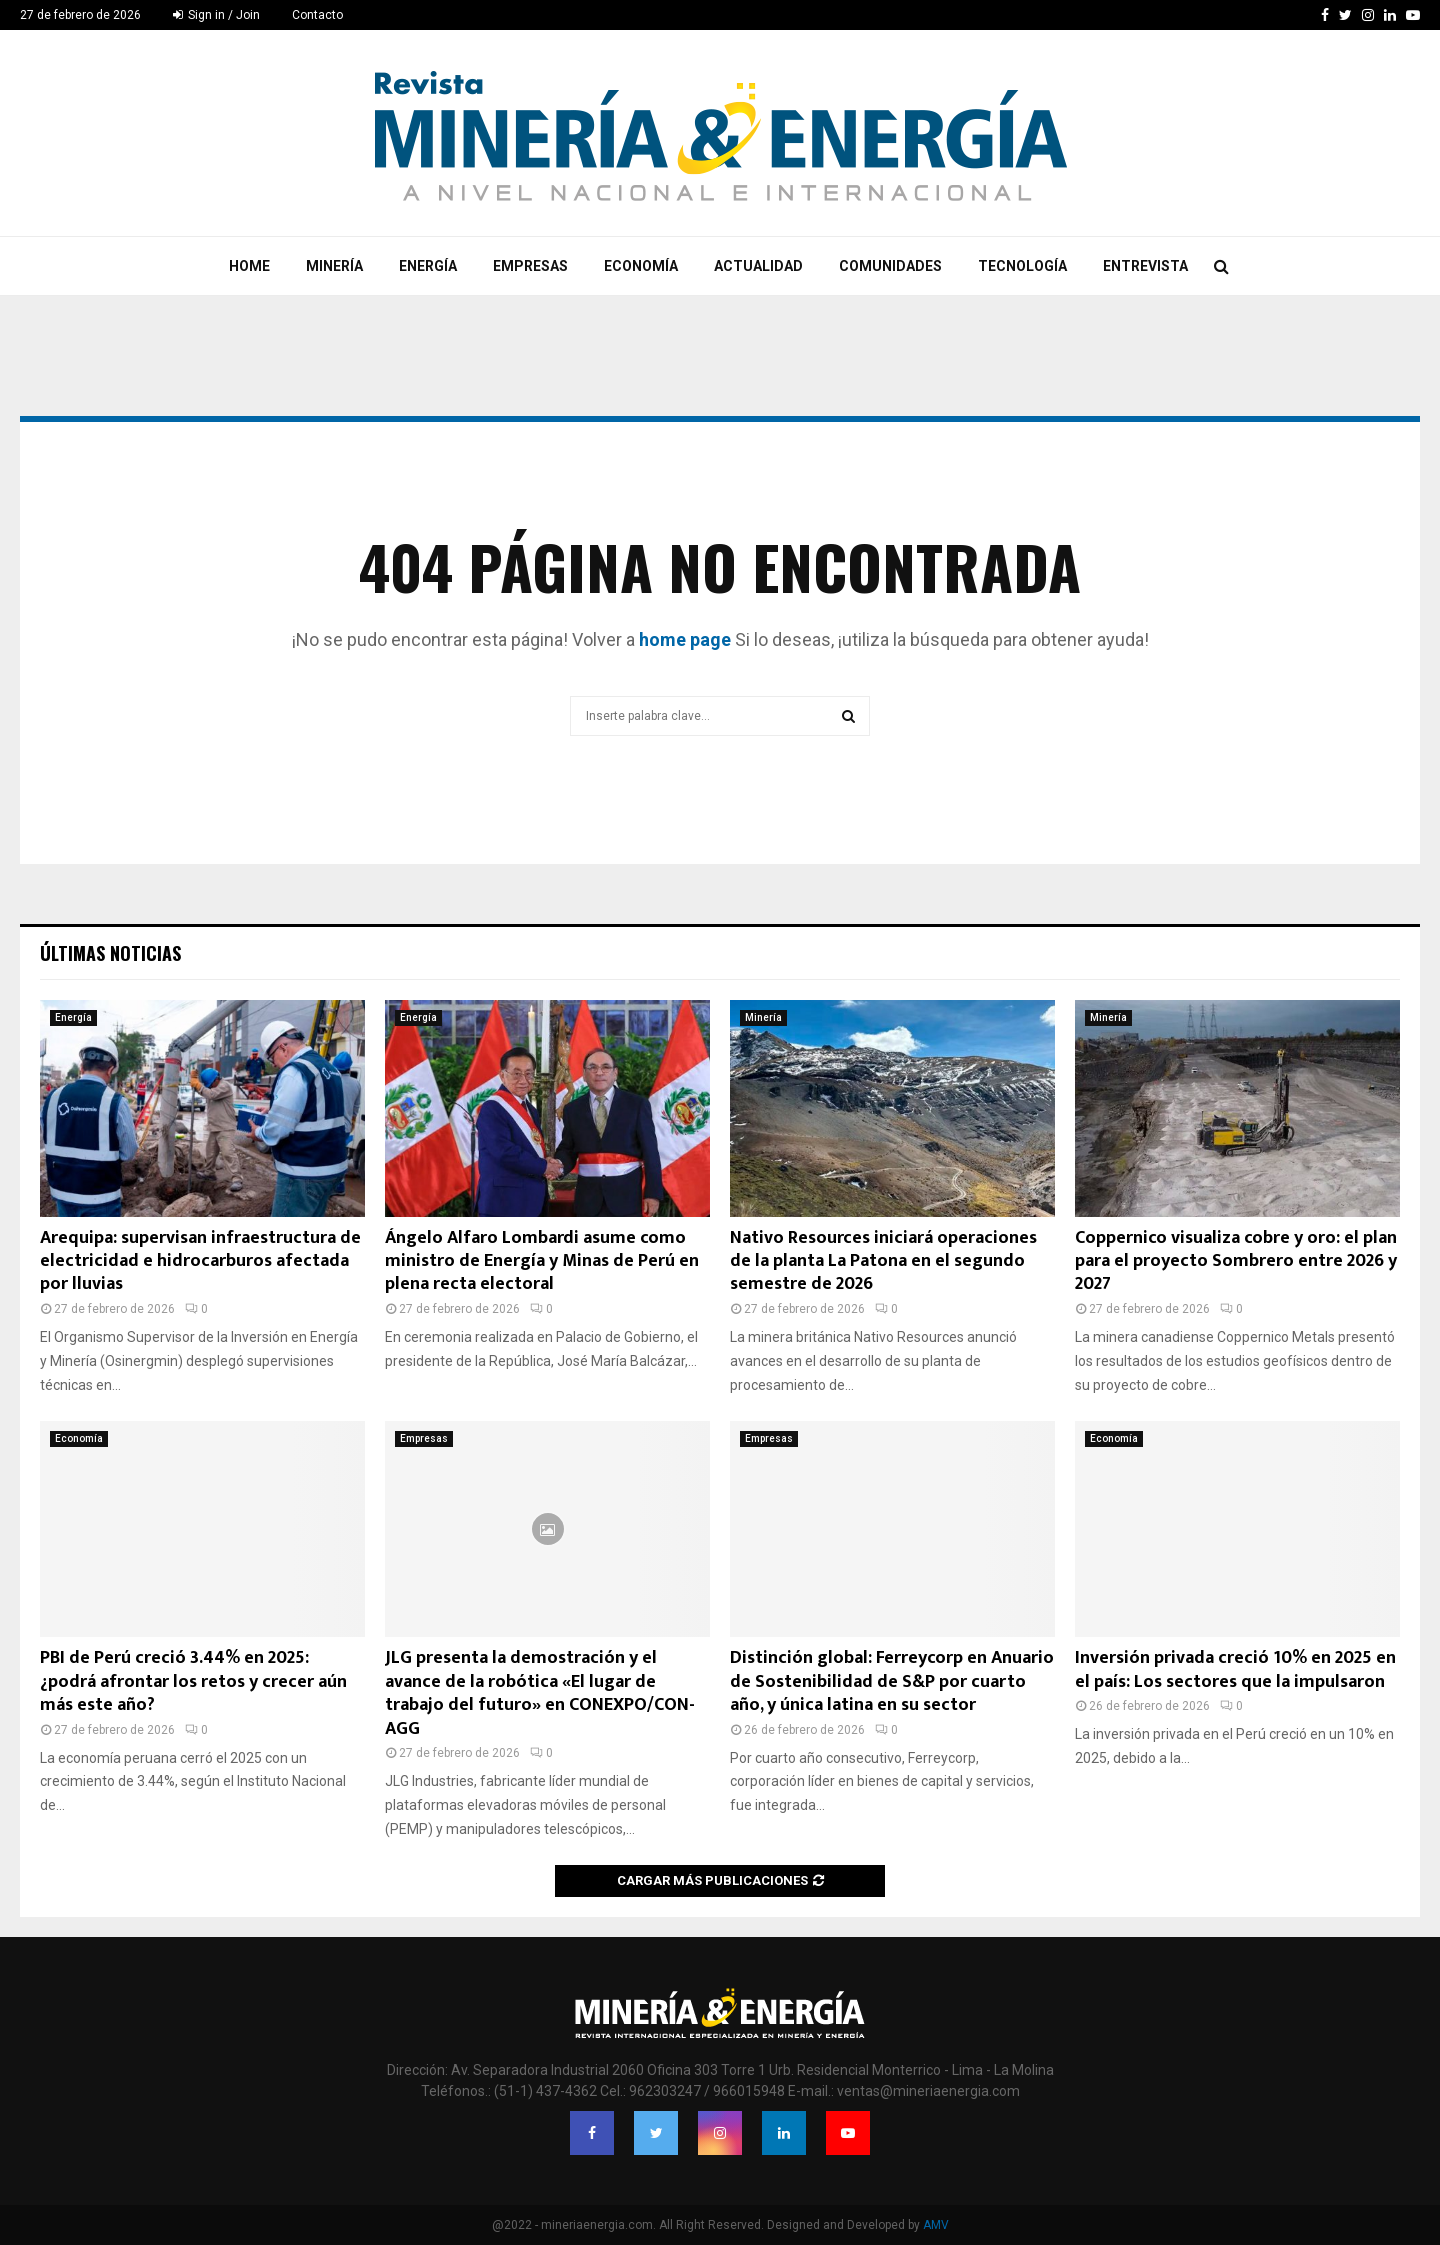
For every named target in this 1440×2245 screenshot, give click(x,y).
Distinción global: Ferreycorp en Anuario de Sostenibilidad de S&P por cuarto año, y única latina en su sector (892, 1681)
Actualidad (758, 266)
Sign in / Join (216, 15)
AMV (936, 2225)
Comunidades (890, 266)
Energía (428, 266)
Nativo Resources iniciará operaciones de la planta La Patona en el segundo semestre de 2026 (883, 1261)
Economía (641, 266)
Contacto (317, 15)
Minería (334, 266)
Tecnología (1022, 266)
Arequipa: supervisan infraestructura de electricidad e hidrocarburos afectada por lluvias (200, 1261)
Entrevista (1145, 266)
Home (249, 266)
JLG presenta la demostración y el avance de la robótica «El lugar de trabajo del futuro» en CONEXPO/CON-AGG (540, 1693)
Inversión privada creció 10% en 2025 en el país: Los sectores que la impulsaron (1235, 1669)
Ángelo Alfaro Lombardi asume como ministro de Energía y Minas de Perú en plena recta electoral (542, 1261)
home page (685, 639)
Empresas (530, 266)
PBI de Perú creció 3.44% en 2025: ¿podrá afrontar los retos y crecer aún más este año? (193, 1681)
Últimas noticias (110, 953)
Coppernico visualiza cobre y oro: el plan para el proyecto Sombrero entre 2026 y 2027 (1236, 1261)
